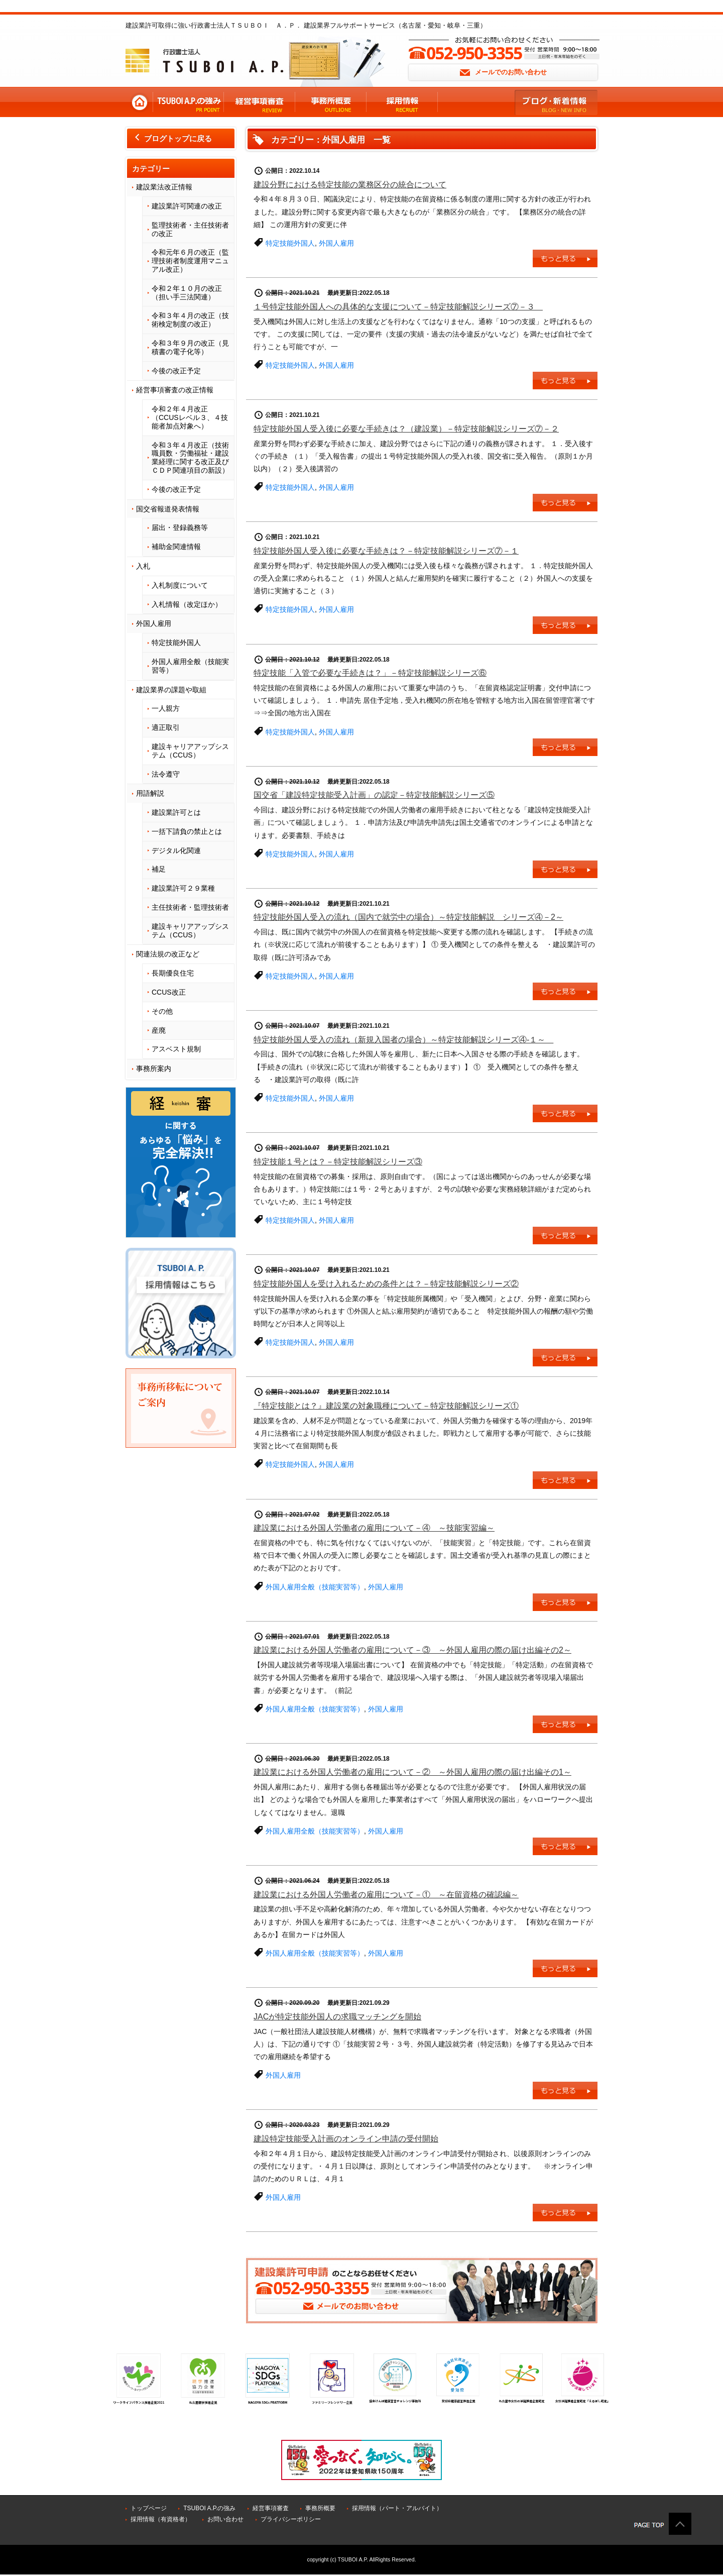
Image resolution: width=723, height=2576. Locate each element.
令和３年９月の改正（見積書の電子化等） (190, 347)
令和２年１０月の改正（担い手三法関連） (187, 292)
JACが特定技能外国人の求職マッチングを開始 (337, 2016)
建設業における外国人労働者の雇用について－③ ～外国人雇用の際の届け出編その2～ (412, 1650)
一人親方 (166, 708)
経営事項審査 (271, 2508)
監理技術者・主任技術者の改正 (190, 229)
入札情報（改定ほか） (187, 604)
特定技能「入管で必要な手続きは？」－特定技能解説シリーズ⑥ (370, 673)
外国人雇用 (153, 623)
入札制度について (180, 585)
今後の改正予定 (176, 371)
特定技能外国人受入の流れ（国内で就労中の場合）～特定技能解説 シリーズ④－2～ (408, 917)
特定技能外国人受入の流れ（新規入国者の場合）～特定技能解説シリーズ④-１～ (403, 1039)
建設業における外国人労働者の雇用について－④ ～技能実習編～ (374, 1528)
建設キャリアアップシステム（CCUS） (190, 750)
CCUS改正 (169, 992)
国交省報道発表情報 (167, 509)
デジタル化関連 (176, 850)
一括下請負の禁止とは (187, 831)
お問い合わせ (225, 2519)
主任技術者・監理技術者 (190, 907)
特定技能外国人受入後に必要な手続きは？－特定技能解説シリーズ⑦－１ (386, 551)
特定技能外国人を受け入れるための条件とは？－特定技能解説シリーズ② (386, 1283)
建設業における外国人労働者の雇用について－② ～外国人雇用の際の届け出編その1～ (412, 1772)
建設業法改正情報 (164, 187)
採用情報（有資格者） (161, 2519)
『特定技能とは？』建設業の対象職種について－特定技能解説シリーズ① (386, 1406)
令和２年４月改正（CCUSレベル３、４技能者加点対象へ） (190, 417)
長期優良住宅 (173, 973)
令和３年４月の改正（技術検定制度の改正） (190, 319)
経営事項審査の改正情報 (174, 390)
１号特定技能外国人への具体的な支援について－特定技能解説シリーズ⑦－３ (398, 306)
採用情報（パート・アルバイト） (397, 2508)
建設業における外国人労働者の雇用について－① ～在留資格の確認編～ (386, 1894)
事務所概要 (320, 2508)
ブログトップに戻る (172, 139)
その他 (162, 1011)
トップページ (149, 2508)
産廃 (159, 1030)
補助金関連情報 (176, 547)
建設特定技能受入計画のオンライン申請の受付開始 (346, 2138)
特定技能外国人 (176, 642)
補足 (159, 869)
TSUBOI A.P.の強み (209, 2508)
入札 (143, 566)
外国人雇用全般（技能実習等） (190, 666)
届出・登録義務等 (180, 527)
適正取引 (166, 727)
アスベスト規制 (176, 1049)
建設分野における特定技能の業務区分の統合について (350, 184)
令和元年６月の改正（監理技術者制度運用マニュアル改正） (190, 260)
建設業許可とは (176, 812)
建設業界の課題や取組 (171, 690)
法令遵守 (166, 774)
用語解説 (150, 793)
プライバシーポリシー (291, 2519)
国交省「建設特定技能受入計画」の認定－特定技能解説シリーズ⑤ (374, 795)
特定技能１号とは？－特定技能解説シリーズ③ (338, 1161)
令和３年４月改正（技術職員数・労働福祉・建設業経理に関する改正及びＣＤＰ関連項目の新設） (190, 457)
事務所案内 (153, 1068)
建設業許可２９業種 (183, 888)
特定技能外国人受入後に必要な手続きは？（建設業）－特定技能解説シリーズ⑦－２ (406, 428)
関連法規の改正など (167, 954)
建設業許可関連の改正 (187, 206)
